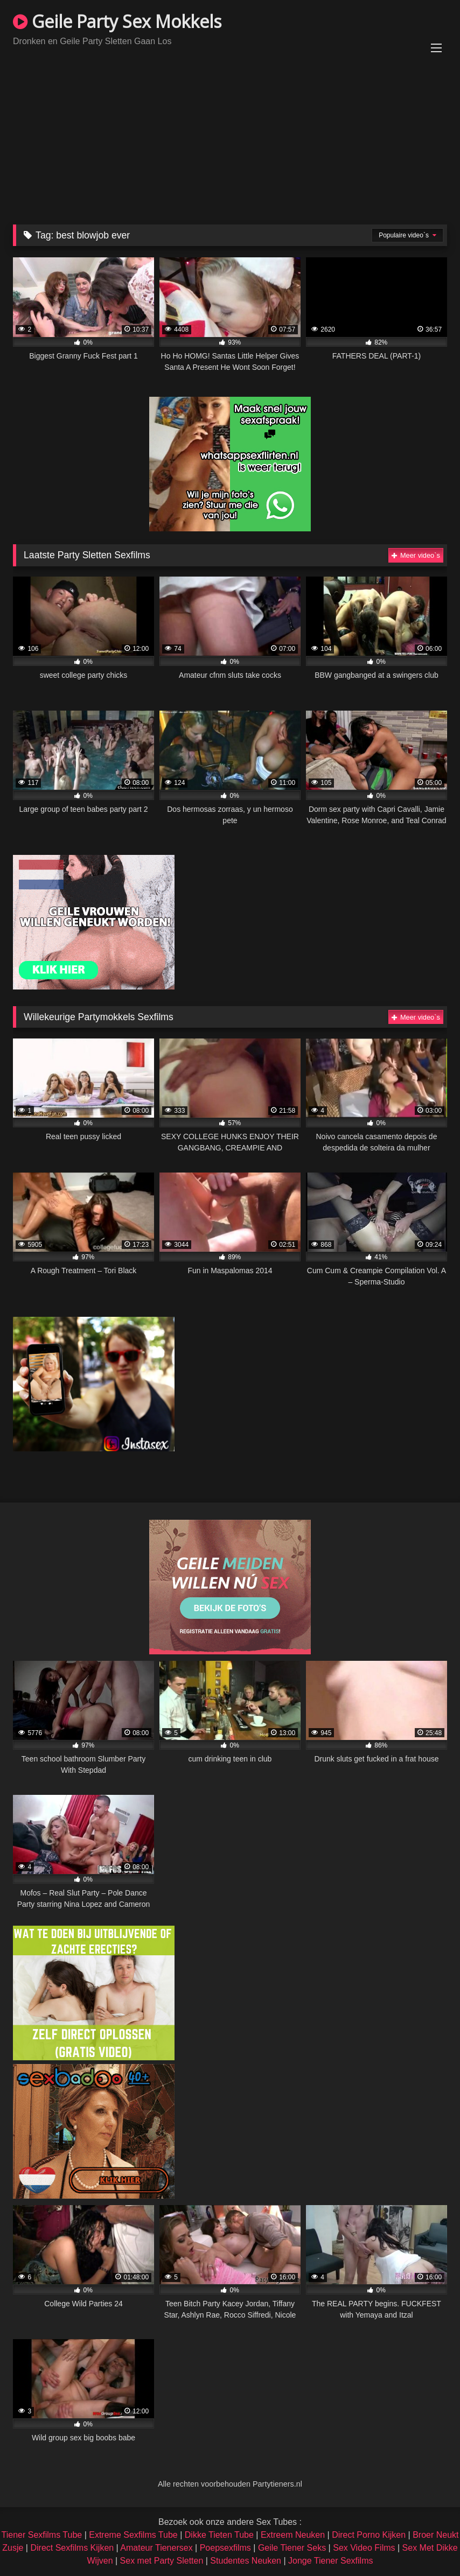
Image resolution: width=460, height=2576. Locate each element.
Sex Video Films (364, 2547)
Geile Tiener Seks (292, 2547)
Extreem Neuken (293, 2534)
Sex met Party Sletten (162, 2560)
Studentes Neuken (245, 2560)
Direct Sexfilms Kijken (72, 2547)
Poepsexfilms (225, 2547)
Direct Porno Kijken (369, 2534)
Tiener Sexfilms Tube (42, 2534)
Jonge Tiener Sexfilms (330, 2560)
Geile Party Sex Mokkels (117, 21)
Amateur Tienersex (156, 2547)
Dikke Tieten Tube (219, 2534)
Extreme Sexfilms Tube (133, 2534)
